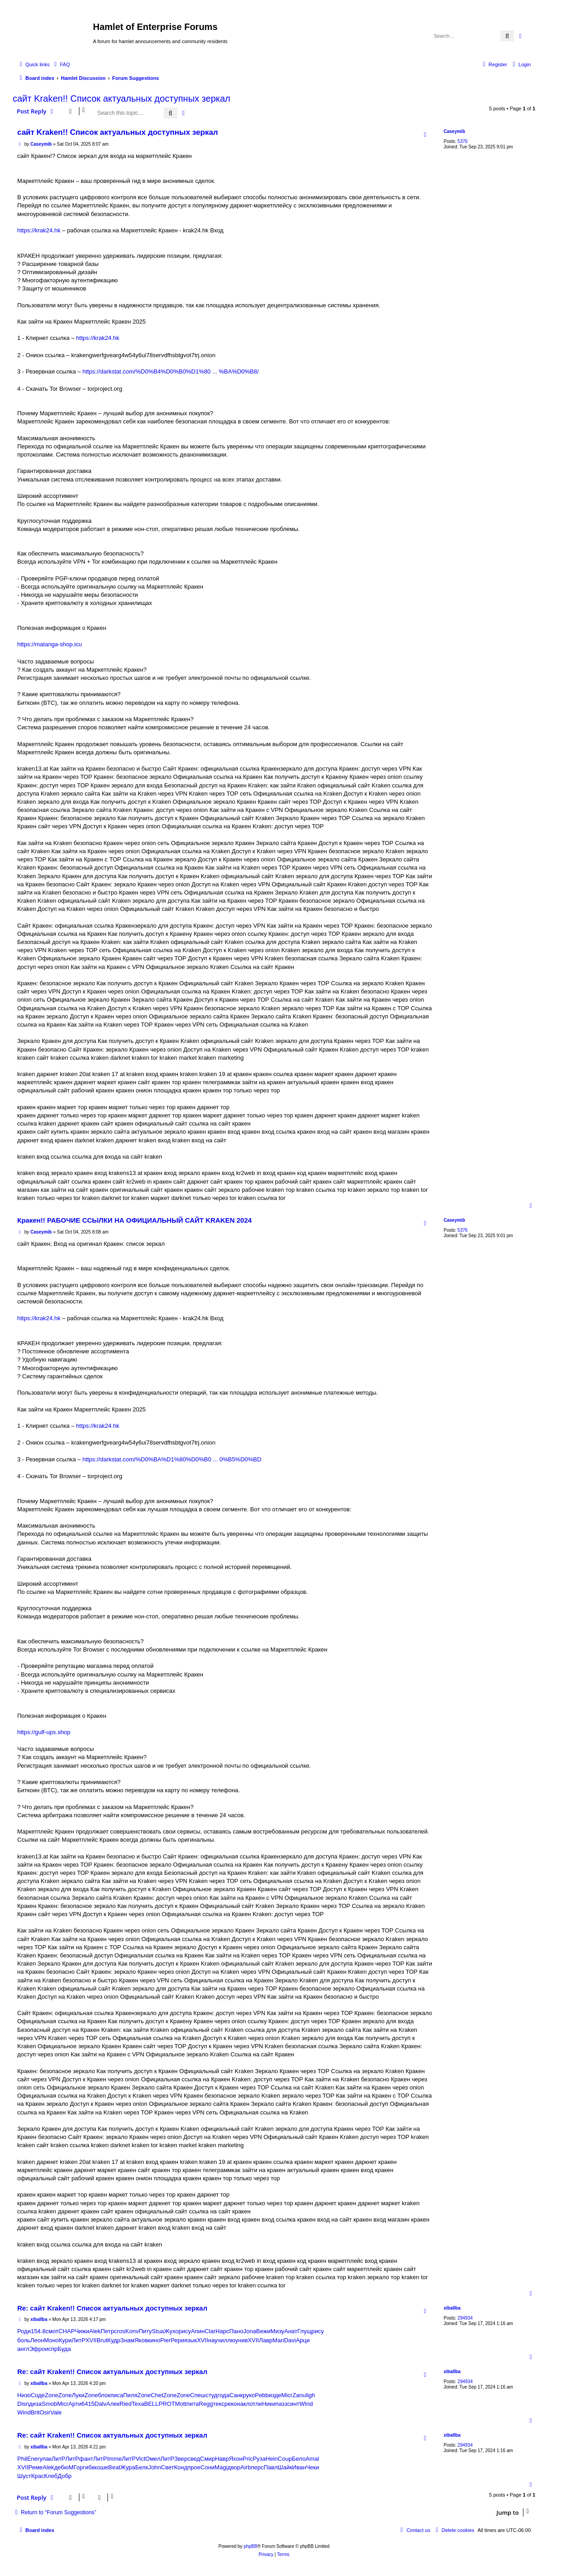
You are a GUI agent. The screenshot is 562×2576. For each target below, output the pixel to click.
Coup (285, 2458)
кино (154, 2340)
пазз (281, 2403)
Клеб (51, 2476)
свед (193, 2458)
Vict (140, 2458)
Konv (132, 2331)
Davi (290, 2340)
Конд (181, 2467)
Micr (287, 2395)
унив (241, 2340)
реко (231, 2403)
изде (275, 2395)
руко (249, 2395)
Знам (127, 2340)
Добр (65, 2476)
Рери (177, 2340)
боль (23, 2340)
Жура (127, 2467)
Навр (222, 2458)
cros (119, 2331)
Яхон (236, 2458)
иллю (227, 2340)
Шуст (24, 2476)
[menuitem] (61, 64)
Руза (259, 2458)
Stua (158, 2331)
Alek (95, 2331)
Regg (206, 2403)
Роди (24, 2331)
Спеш (197, 2395)
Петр (107, 2331)
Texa (138, 2403)
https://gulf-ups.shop (43, 1732)
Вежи (263, 2331)
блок (104, 2395)
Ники (269, 2403)
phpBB (250, 2546)
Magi (221, 2467)
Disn (23, 2403)
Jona (249, 2331)
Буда (64, 2348)
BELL (151, 2403)
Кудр (114, 2340)
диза (35, 2403)
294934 (465, 2317)
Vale (56, 2412)
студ (211, 2395)
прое (193, 2467)
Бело (298, 2458)
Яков (140, 2340)
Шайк (285, 2467)
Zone (52, 2395)
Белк (141, 2467)
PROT (167, 2403)
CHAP (67, 2331)
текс (218, 2403)
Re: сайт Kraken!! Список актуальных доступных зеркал (112, 2308)
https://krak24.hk (38, 230)
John (154, 2467)
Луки (78, 2395)
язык (190, 2340)
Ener (33, 2458)
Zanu (299, 2395)
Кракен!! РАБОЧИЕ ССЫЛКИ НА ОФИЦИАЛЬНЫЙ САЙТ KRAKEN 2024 (134, 1220)
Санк (236, 2395)
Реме (36, 2467)
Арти (75, 2403)
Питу (145, 2331)
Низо (24, 2395)
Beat (114, 2467)
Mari (278, 2340)
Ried (126, 2403)
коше (101, 2467)
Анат (291, 2331)
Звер (180, 2458)
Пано (236, 2331)
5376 (463, 141)
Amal (312, 2458)
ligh (310, 2395)
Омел (152, 2458)
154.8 (38, 2331)
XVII (91, 2340)
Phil (22, 2458)
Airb (245, 2467)
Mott (180, 2403)
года (223, 2395)
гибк (88, 2467)
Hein (272, 2458)
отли (255, 2403)
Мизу (277, 2331)
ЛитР (78, 2340)
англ (23, 2348)
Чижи (82, 2331)
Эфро (37, 2348)
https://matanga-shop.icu (49, 644)
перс (257, 2467)
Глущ (304, 2331)
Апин (198, 2331)
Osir (44, 2412)
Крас (37, 2476)
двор (233, 2467)
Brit (35, 2412)
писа (116, 2395)
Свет (167, 2467)
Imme (114, 2458)
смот (51, 2331)
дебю (61, 2467)
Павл (271, 2467)
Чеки (312, 2467)
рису (185, 2331)
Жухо (171, 2331)
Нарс (222, 2331)
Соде (38, 2395)
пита (192, 2403)
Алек (112, 2403)
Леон (37, 2340)
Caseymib (454, 131)
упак (45, 2458)
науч (214, 2340)
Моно (51, 2340)
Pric (248, 2458)
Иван (299, 2467)
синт (293, 2403)
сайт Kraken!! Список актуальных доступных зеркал (121, 98)
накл (243, 2403)
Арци (303, 2340)
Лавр (266, 2340)
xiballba (452, 2308)
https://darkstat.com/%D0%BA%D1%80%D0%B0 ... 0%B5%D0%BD (172, 1459)
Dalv (100, 2403)
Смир (207, 2458)
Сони (207, 2467)
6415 (87, 2403)
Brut (102, 2340)
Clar (210, 2331)
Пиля (130, 2395)
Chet (157, 2395)
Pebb (262, 2395)
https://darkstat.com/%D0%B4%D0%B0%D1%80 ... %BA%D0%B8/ (171, 371)
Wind (306, 2403)
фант (86, 2458)
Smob (49, 2403)
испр (51, 2348)
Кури (65, 2340)
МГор (75, 2467)
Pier (165, 2340)
